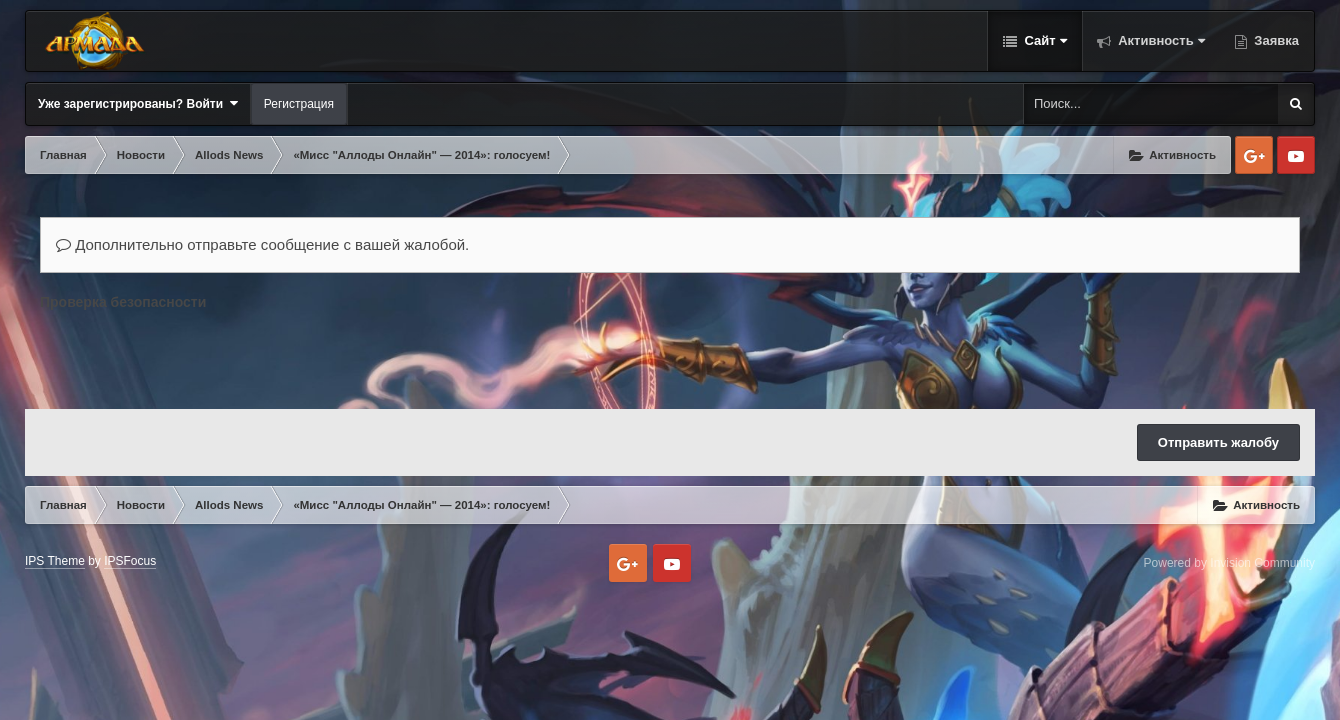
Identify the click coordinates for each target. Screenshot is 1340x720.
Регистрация (299, 104)
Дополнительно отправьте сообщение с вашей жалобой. (262, 244)
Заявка (1275, 40)
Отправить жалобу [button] (1218, 442)
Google (1254, 155)
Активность (1160, 40)
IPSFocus (130, 561)
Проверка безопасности (123, 302)
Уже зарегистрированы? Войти (138, 103)
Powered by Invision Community (1229, 563)
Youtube (1296, 155)
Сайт (1044, 40)
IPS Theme (55, 561)
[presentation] (192, 355)
